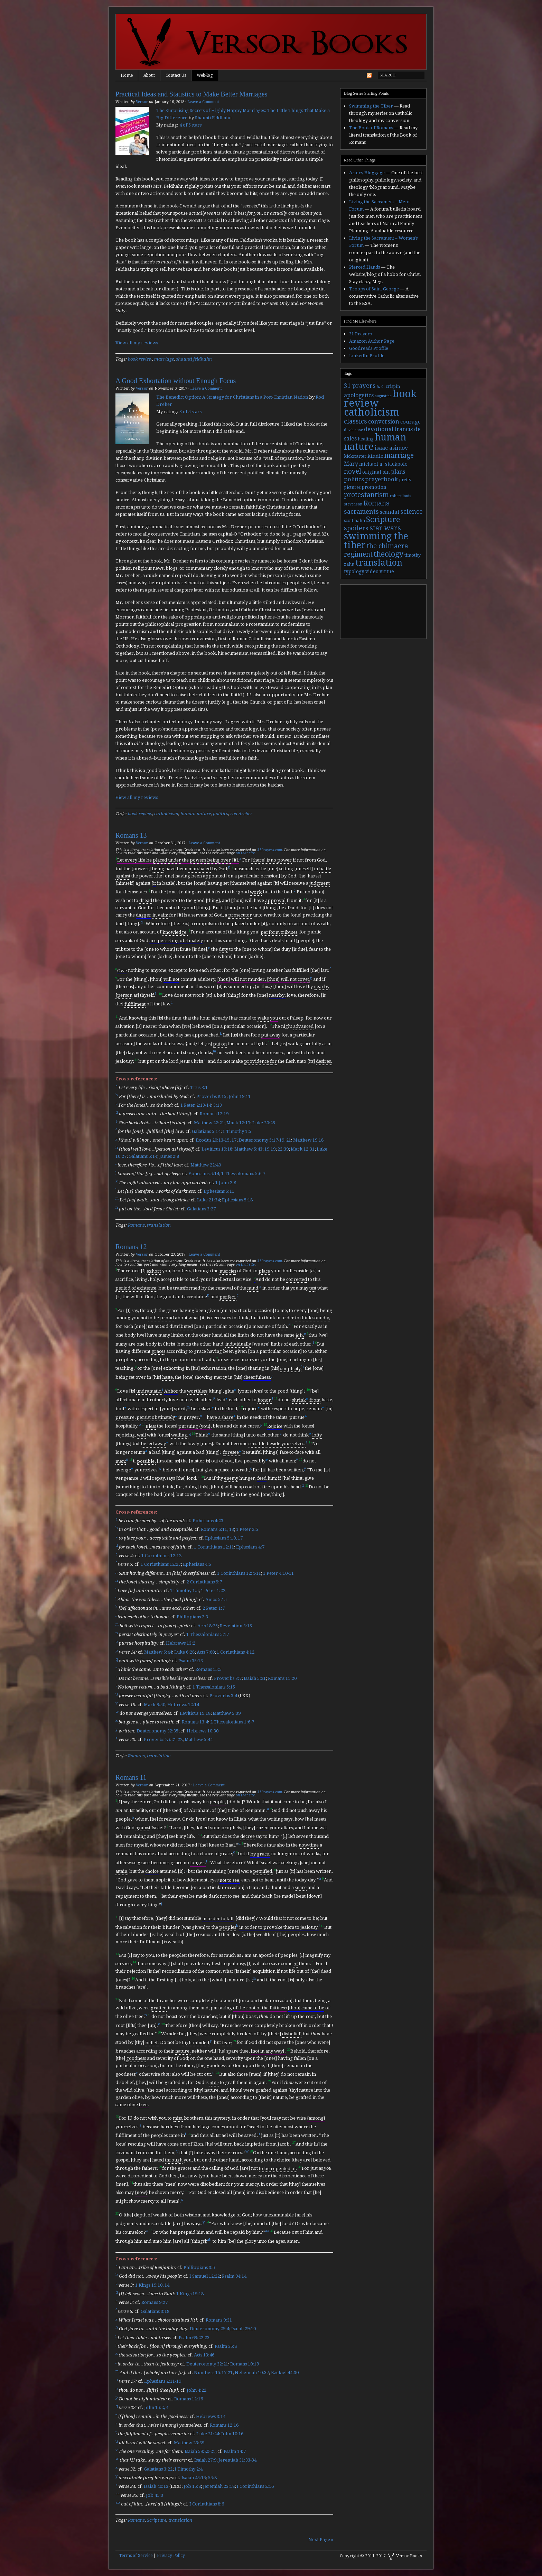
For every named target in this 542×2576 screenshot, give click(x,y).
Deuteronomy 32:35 (157, 1730)
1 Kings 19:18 (190, 2293)
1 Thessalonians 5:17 (207, 1634)
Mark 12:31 (303, 1149)
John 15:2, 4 (156, 2407)
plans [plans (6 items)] (398, 471)
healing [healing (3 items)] (366, 439)
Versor (142, 102)
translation (159, 1225)
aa (267, 2231)
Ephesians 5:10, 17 (224, 1538)
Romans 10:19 (244, 2363)
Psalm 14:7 (235, 2451)
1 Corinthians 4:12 (235, 1652)
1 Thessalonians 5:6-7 (243, 1174)
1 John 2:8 (225, 1182)
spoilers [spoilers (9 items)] (356, 528)
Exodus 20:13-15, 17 (216, 1140)
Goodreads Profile (368, 348)
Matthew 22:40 (205, 1165)
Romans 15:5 (208, 1669)
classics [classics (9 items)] (355, 421)
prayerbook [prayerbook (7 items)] (381, 479)
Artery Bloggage (367, 172)
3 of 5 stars (190, 411)
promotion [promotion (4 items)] (374, 487)
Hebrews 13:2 (180, 1643)
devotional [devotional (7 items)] (378, 429)
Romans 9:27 (154, 2302)
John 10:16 (232, 2434)
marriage (164, 359)
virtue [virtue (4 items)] (387, 571)
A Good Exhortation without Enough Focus (175, 380)
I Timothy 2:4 (189, 2469)
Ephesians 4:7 (250, 1547)
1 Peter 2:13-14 (195, 1105)
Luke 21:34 (208, 1200)
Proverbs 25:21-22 (163, 1739)
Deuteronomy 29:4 (209, 2329)
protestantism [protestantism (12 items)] (366, 495)
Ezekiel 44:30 (285, 2372)
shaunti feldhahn (194, 359)
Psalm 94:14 (234, 2276)
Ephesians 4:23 (208, 1520)
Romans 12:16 (188, 2398)
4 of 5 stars (190, 125)
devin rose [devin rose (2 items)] (353, 430)
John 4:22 (196, 2390)
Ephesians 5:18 (237, 1200)
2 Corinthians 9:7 (204, 1581)
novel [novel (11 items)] (352, 471)
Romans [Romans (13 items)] (376, 503)
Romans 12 (131, 1246)
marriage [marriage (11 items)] (399, 455)
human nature (195, 813)
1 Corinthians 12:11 (214, 1547)
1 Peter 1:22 (213, 1590)
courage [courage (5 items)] (410, 422)
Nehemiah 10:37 (252, 2372)
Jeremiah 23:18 (219, 2486)
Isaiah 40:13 (156, 2486)
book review (140, 359)
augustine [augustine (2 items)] (383, 396)
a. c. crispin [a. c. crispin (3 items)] (388, 386)
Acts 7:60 (206, 1652)
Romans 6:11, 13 (217, 1529)
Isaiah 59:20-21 (200, 2451)
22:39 (283, 1149)
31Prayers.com (269, 850)
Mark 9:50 (154, 1704)
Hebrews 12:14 (183, 1704)
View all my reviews (136, 342)
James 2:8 (169, 1156)
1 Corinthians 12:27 (161, 1564)
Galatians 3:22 (158, 2469)
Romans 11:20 (282, 1678)
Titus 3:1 (199, 1087)
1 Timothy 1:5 (237, 1131)
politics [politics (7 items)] (354, 479)
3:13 (217, 1105)
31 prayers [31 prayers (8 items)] (359, 385)
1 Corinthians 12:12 (161, 1555)
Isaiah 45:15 (193, 2477)
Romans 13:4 (195, 1722)
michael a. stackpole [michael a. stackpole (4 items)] (383, 464)
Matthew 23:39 (189, 2442)
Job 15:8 (192, 2486)
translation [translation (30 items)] (378, 563)
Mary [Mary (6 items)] (351, 464)
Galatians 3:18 (155, 2311)
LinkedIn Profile (366, 355)
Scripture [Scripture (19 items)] (383, 519)
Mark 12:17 (238, 1122)
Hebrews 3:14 (210, 2416)
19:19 (269, 1149)
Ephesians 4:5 (197, 1564)
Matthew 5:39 (227, 1713)
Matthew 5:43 (248, 1149)
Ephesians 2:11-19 (162, 2381)
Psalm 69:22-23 (194, 2337)
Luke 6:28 (184, 1652)
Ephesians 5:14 (203, 1174)
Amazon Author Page (371, 341)
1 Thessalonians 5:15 (214, 1687)
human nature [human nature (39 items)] (375, 442)
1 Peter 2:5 (247, 1529)
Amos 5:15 (216, 1599)
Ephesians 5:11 (219, 1191)
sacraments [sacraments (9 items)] (361, 511)
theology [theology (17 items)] (388, 554)
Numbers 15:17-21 (213, 2372)
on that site (245, 853)
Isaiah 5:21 (255, 1678)
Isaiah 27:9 (205, 2460)
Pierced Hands (364, 267)
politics (220, 813)
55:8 (212, 2477)
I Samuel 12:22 (204, 2276)
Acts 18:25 (207, 1625)
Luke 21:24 (207, 2434)
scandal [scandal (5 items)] (389, 512)
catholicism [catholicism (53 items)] (371, 412)
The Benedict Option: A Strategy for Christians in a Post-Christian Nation (232, 397)
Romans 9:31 (219, 2320)
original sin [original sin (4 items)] (376, 472)
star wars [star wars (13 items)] (385, 528)
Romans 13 (131, 835)
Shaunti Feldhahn (213, 117)
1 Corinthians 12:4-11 (239, 1573)
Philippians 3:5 (199, 2267)
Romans (136, 1225)
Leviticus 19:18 (217, 1149)
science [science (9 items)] (411, 511)
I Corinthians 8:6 (206, 2504)
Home (127, 75)
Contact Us (176, 75)
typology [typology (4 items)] (354, 571)
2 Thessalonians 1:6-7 (232, 1722)
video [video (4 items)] (372, 571)
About (149, 75)
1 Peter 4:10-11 (278, 1573)
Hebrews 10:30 (202, 1730)
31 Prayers (360, 333)
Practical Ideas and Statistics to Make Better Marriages (191, 94)
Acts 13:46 (204, 2355)
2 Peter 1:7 (214, 1608)
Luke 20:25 (263, 1122)
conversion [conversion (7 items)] (383, 421)
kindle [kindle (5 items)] (375, 456)
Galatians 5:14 (206, 1131)
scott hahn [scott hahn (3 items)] (354, 520)
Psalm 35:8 (226, 2346)
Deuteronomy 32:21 (207, 2363)
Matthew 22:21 (209, 1122)
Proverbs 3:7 (228, 1678)
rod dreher (241, 813)
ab (209, 2240)
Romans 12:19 (214, 1114)
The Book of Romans (371, 127)
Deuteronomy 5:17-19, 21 (265, 1140)
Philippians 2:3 (192, 1617)
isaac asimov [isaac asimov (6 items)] (391, 448)
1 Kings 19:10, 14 (152, 2285)
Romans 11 (131, 1777)
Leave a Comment (203, 102)
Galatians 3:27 (201, 1208)
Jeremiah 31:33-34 (237, 2460)
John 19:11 (239, 1096)
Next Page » (320, 2539)
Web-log (205, 75)
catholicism (166, 813)
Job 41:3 (154, 2495)
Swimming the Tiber (371, 106)
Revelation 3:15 (236, 1625)
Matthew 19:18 (308, 1140)
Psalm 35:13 (190, 1660)
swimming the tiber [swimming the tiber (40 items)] (376, 540)
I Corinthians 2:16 (255, 2486)
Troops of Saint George (374, 288)
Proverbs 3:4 (223, 1696)
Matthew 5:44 (158, 1652)
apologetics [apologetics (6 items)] (359, 395)
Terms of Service (135, 2555)
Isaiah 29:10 (243, 2329)
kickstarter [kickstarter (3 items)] (355, 456)
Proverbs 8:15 (211, 1096)
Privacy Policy (171, 2555)
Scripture (156, 2520)
